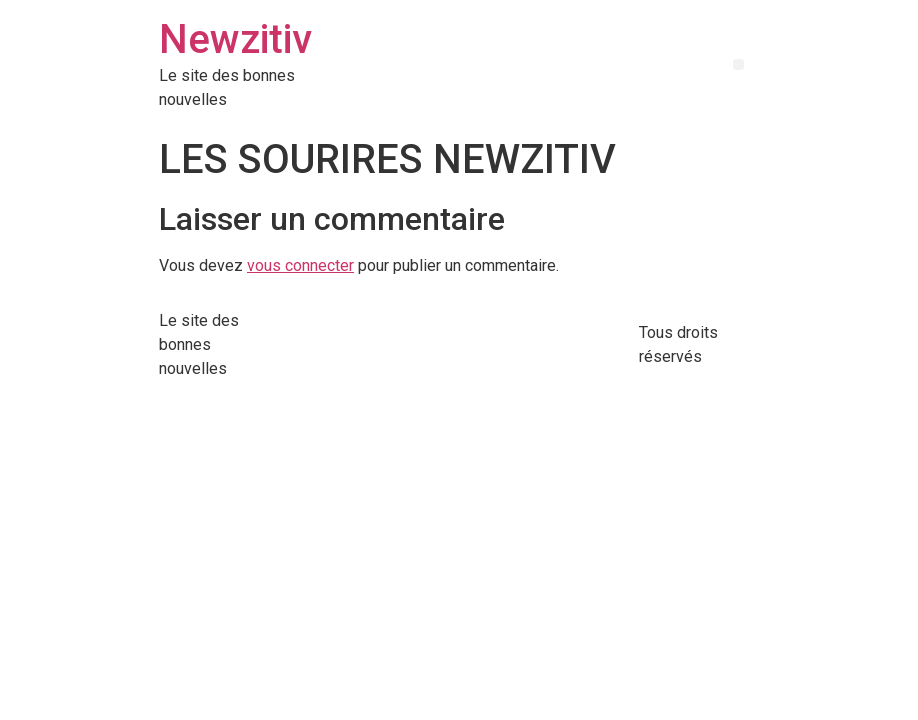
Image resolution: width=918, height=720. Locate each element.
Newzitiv (235, 39)
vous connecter (300, 265)
